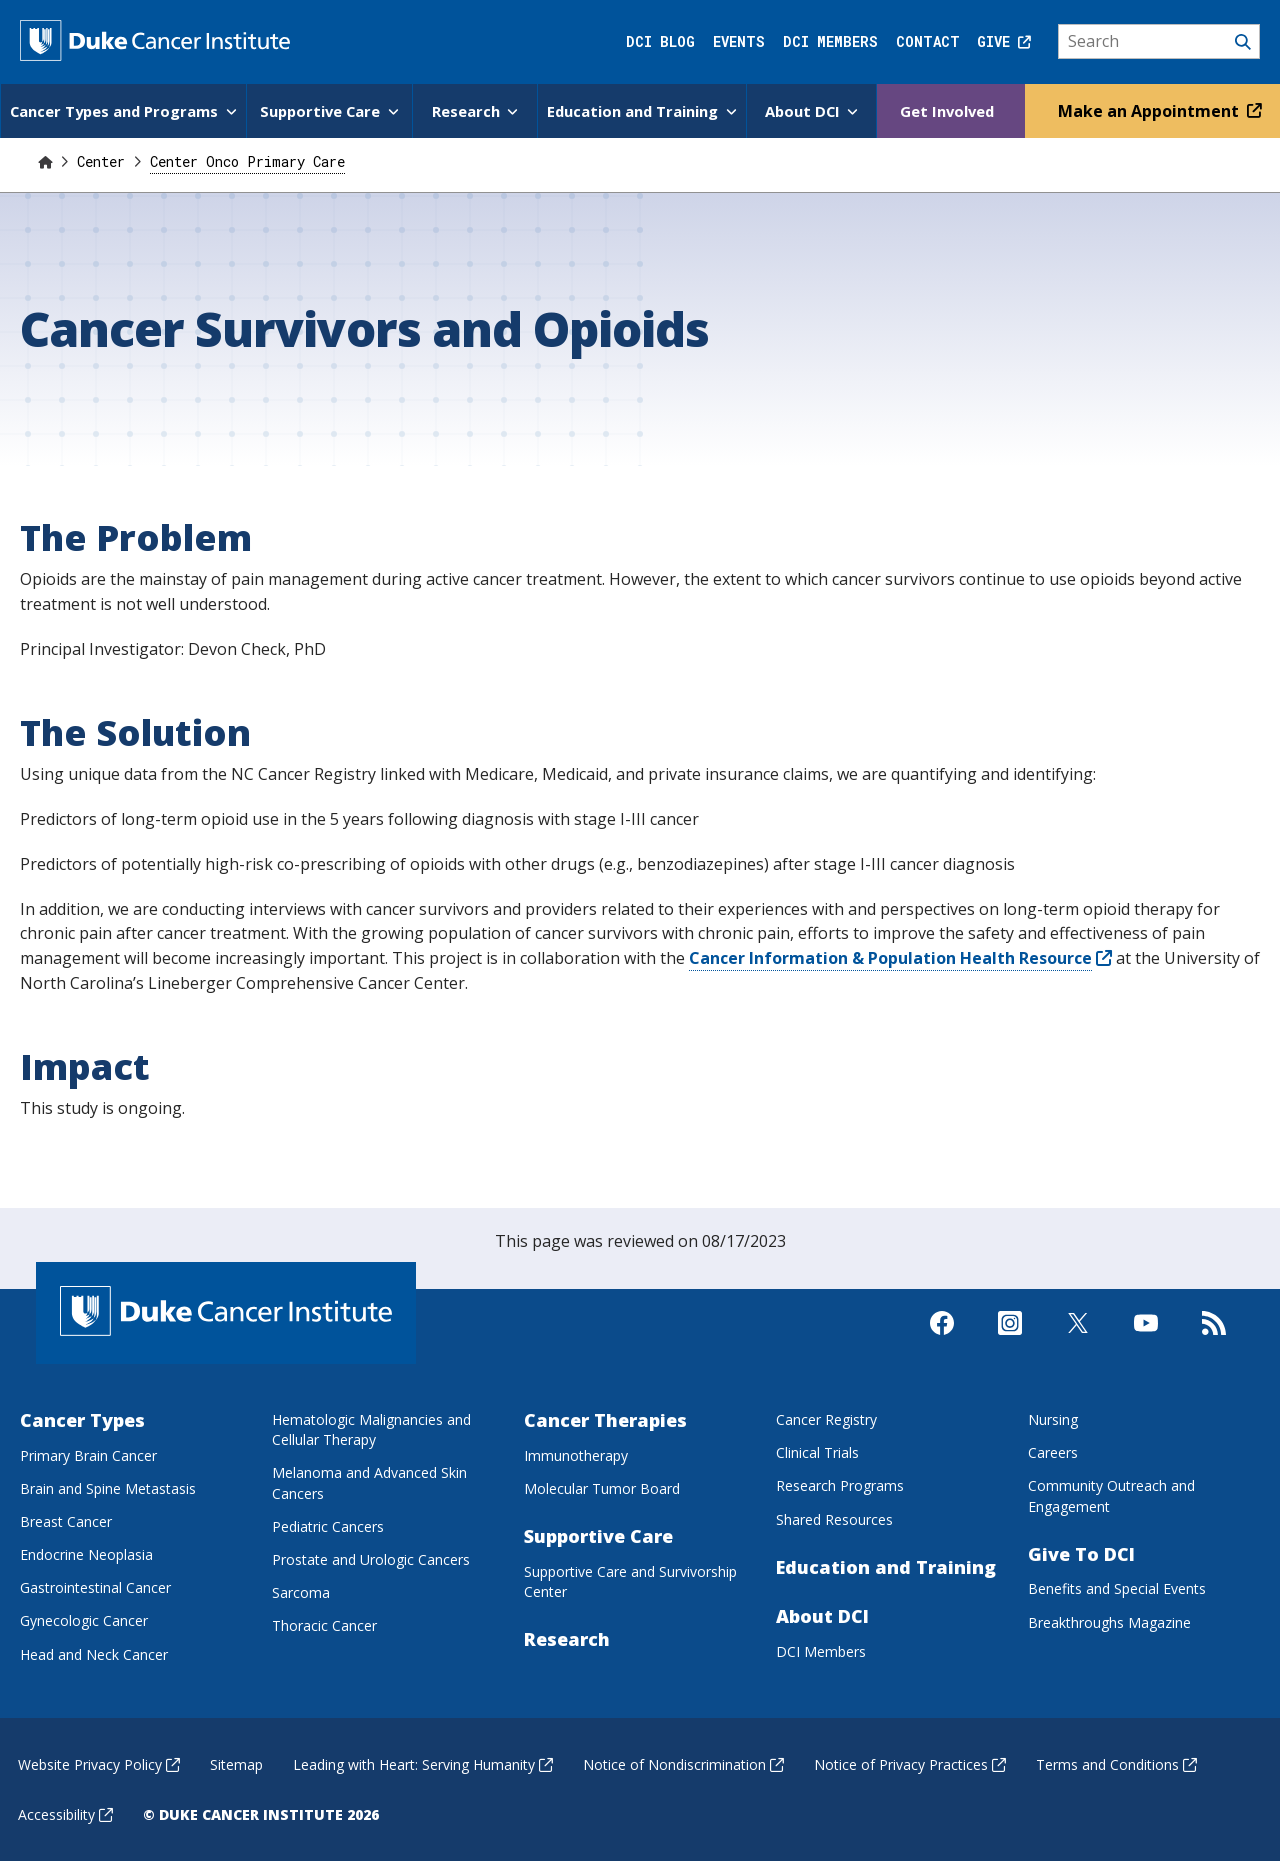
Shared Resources (834, 1518)
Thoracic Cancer (324, 1624)
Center (105, 160)
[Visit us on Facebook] (942, 1348)
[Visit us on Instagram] (1010, 1348)
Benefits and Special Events (1117, 1587)
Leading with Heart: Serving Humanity (423, 1763)
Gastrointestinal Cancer (95, 1586)
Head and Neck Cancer (94, 1653)
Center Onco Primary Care (247, 160)
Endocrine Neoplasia (86, 1553)
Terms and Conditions (1116, 1763)
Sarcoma (301, 1591)
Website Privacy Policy (99, 1763)
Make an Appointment (1157, 110)
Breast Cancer (66, 1520)
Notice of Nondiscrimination (683, 1763)
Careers (1053, 1451)
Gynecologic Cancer (84, 1619)
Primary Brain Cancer (88, 1454)
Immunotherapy (576, 1454)
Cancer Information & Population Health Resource (900, 957)
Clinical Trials (817, 1451)
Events (739, 41)
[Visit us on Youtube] (1146, 1348)
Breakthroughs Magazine (1109, 1621)
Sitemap (236, 1763)
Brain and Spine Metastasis (108, 1487)
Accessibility (65, 1813)
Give (1004, 41)
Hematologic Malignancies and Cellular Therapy (371, 1428)
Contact (928, 41)
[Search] (1159, 42)
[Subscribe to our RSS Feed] (1214, 1348)
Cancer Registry (826, 1418)
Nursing (1053, 1418)
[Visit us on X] (1078, 1348)
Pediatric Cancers (328, 1525)
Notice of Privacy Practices (910, 1763)
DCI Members (830, 41)
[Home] (45, 160)
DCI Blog (660, 41)
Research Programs (840, 1484)
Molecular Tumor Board (602, 1487)
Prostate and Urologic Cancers (371, 1558)
